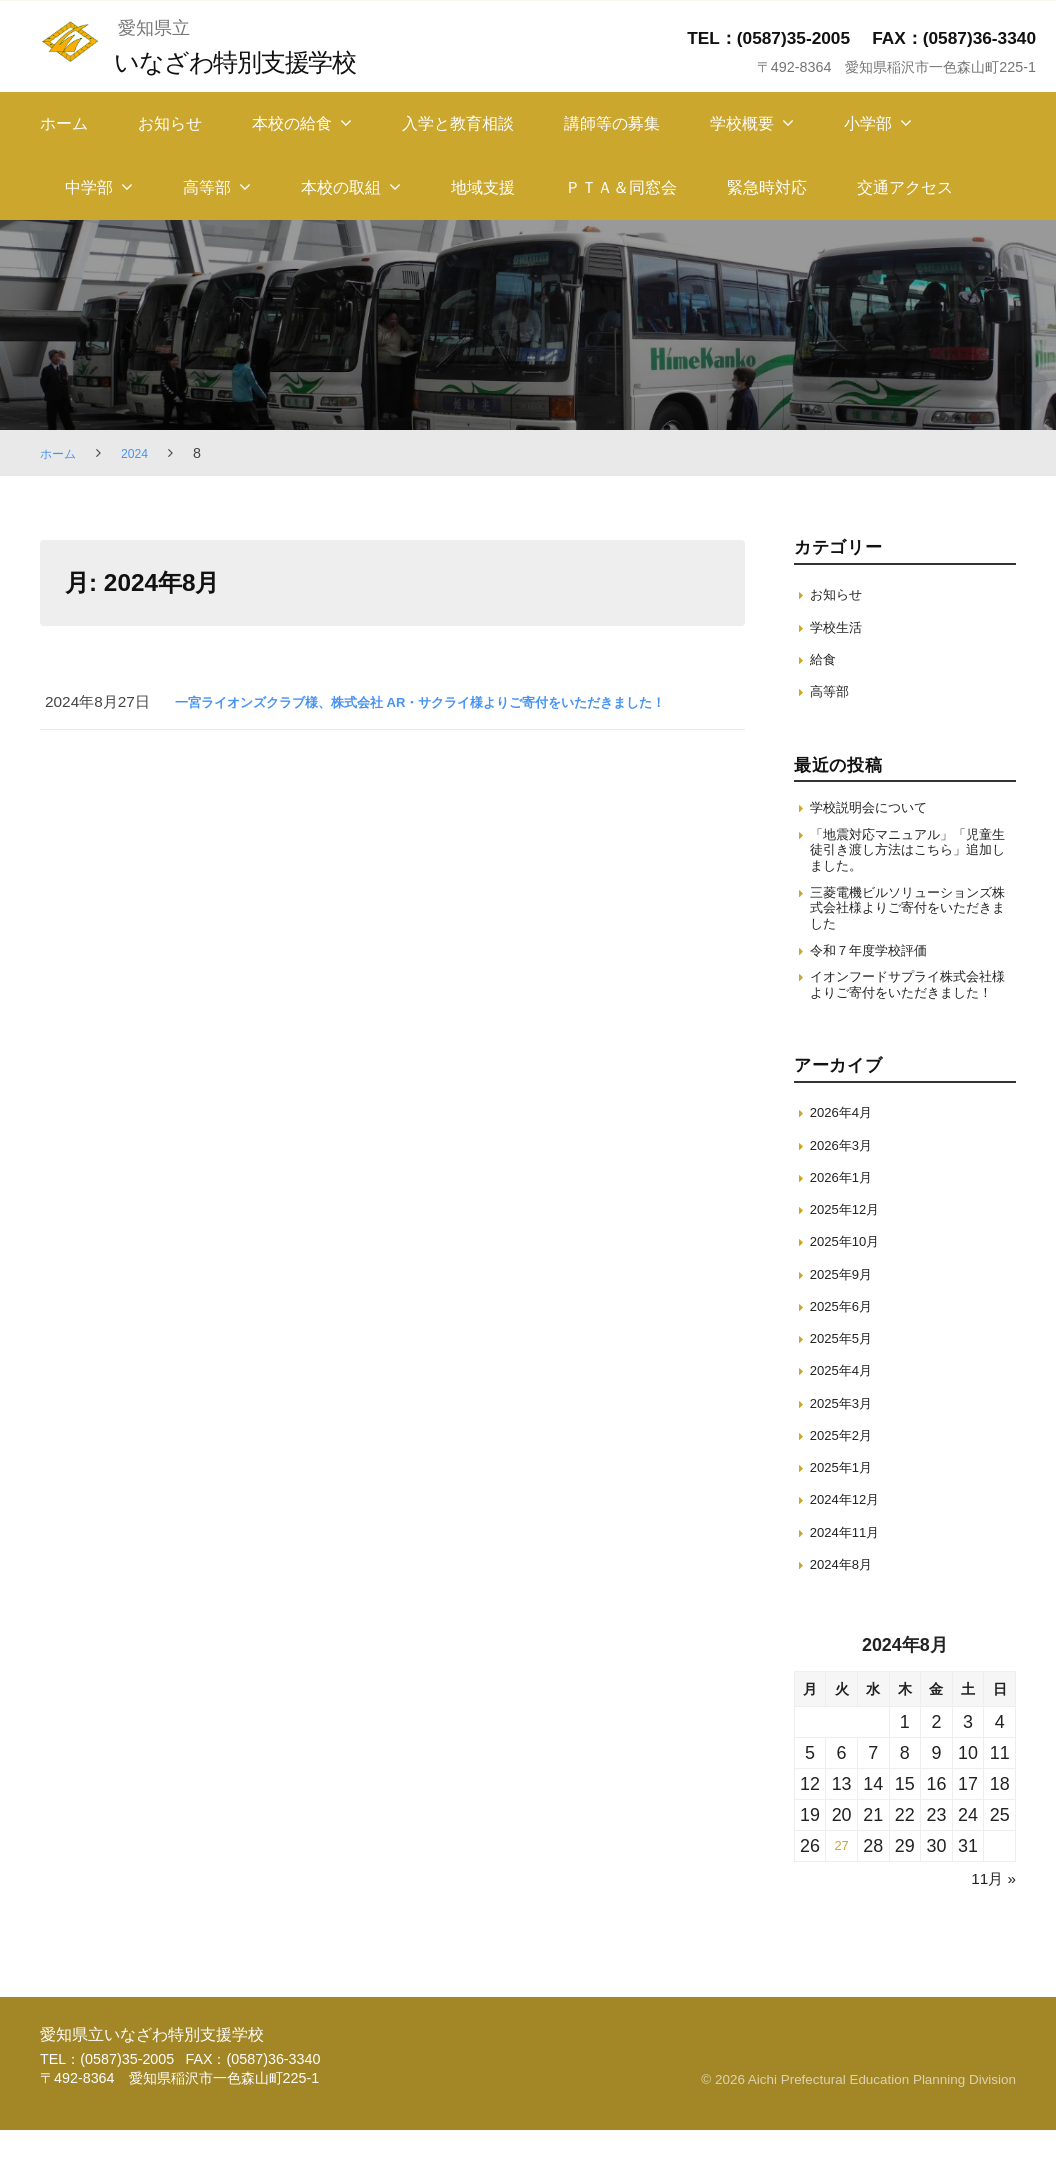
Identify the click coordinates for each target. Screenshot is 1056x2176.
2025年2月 (846, 1480)
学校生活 (840, 626)
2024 (143, 453)
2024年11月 (850, 1577)
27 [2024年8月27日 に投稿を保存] (842, 1892)
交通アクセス (905, 187)
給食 (825, 658)
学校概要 (742, 123)
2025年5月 (846, 1383)
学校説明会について (877, 808)
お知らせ (170, 123)
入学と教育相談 (458, 123)
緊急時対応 (767, 187)
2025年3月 (846, 1448)
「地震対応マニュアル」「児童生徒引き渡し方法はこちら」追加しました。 (907, 857)
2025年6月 (846, 1351)
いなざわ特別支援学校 (253, 60)
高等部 (207, 187)
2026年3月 (846, 1190)
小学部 (868, 123)
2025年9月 (846, 1319)
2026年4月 (846, 1157)
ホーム (64, 123)
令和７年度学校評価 (877, 970)
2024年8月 (846, 1609)
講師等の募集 (612, 123)
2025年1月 (846, 1512)
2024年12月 (850, 1544)
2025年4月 (846, 1415)
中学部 (89, 187)
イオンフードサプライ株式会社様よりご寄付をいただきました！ (907, 1018)
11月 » (989, 1924)
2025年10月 (850, 1286)
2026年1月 (846, 1222)
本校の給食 (292, 123)
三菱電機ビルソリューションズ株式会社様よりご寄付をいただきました (907, 923)
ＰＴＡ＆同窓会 (621, 187)
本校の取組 (341, 187)
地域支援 (483, 187)
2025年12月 (850, 1254)
